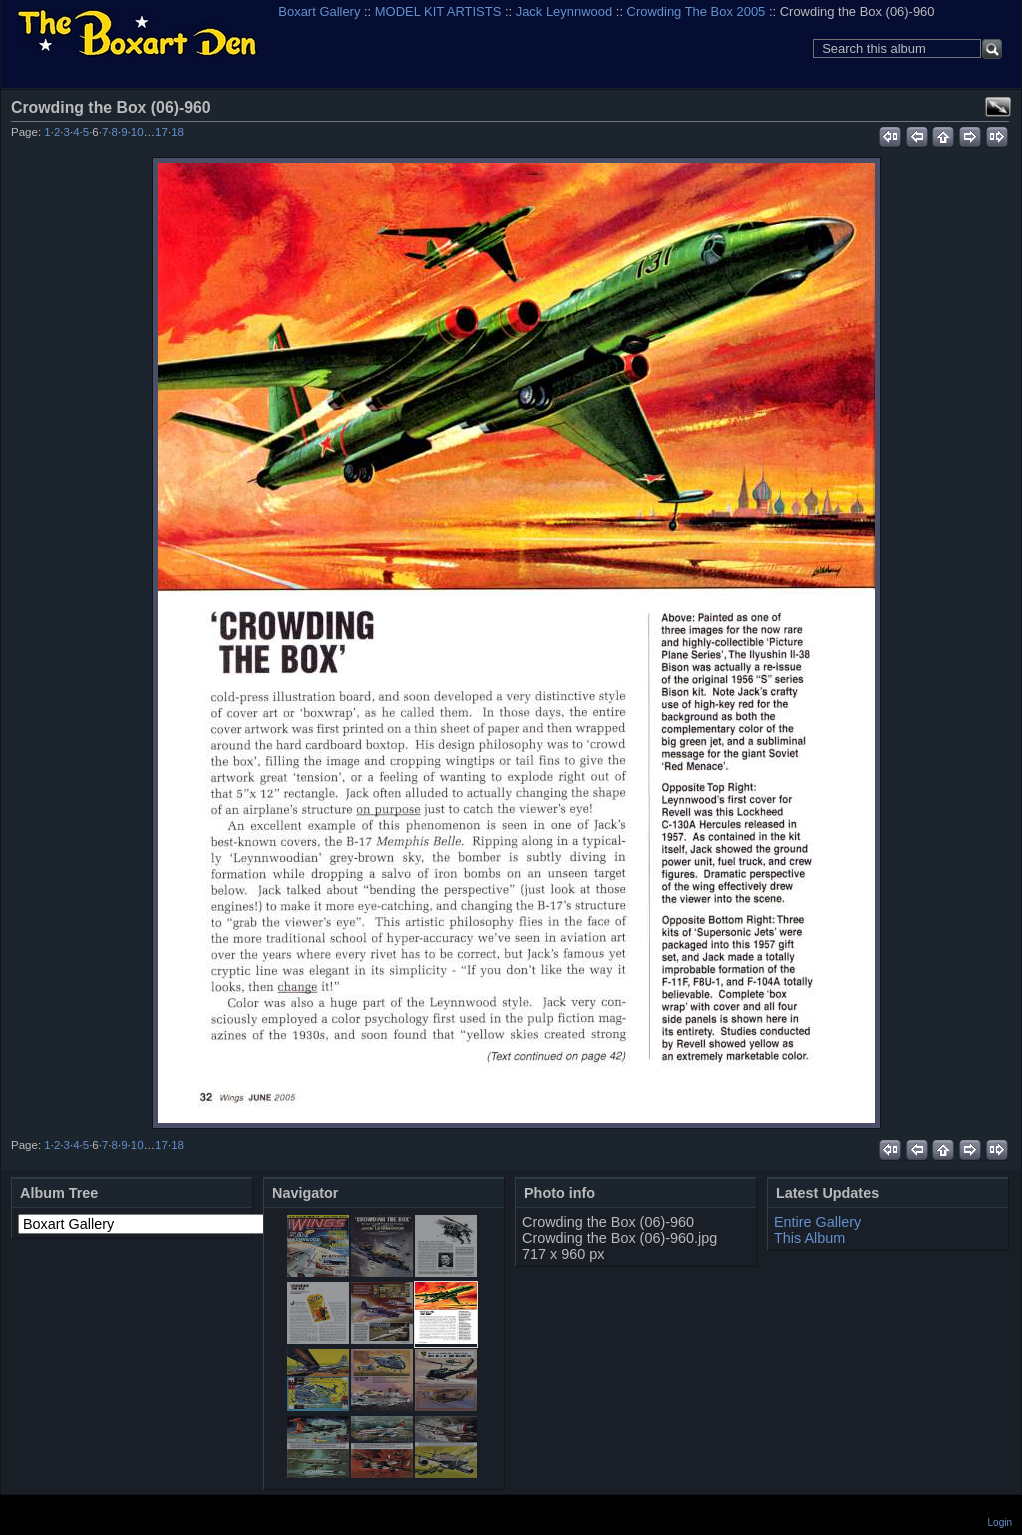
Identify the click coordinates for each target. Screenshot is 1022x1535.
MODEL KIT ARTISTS (438, 11)
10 (137, 132)
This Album (809, 1238)
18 (177, 132)
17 (161, 132)
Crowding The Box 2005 (696, 11)
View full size (998, 107)
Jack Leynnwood (564, 11)
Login (1000, 1522)
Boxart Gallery (319, 11)
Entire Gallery (817, 1222)
